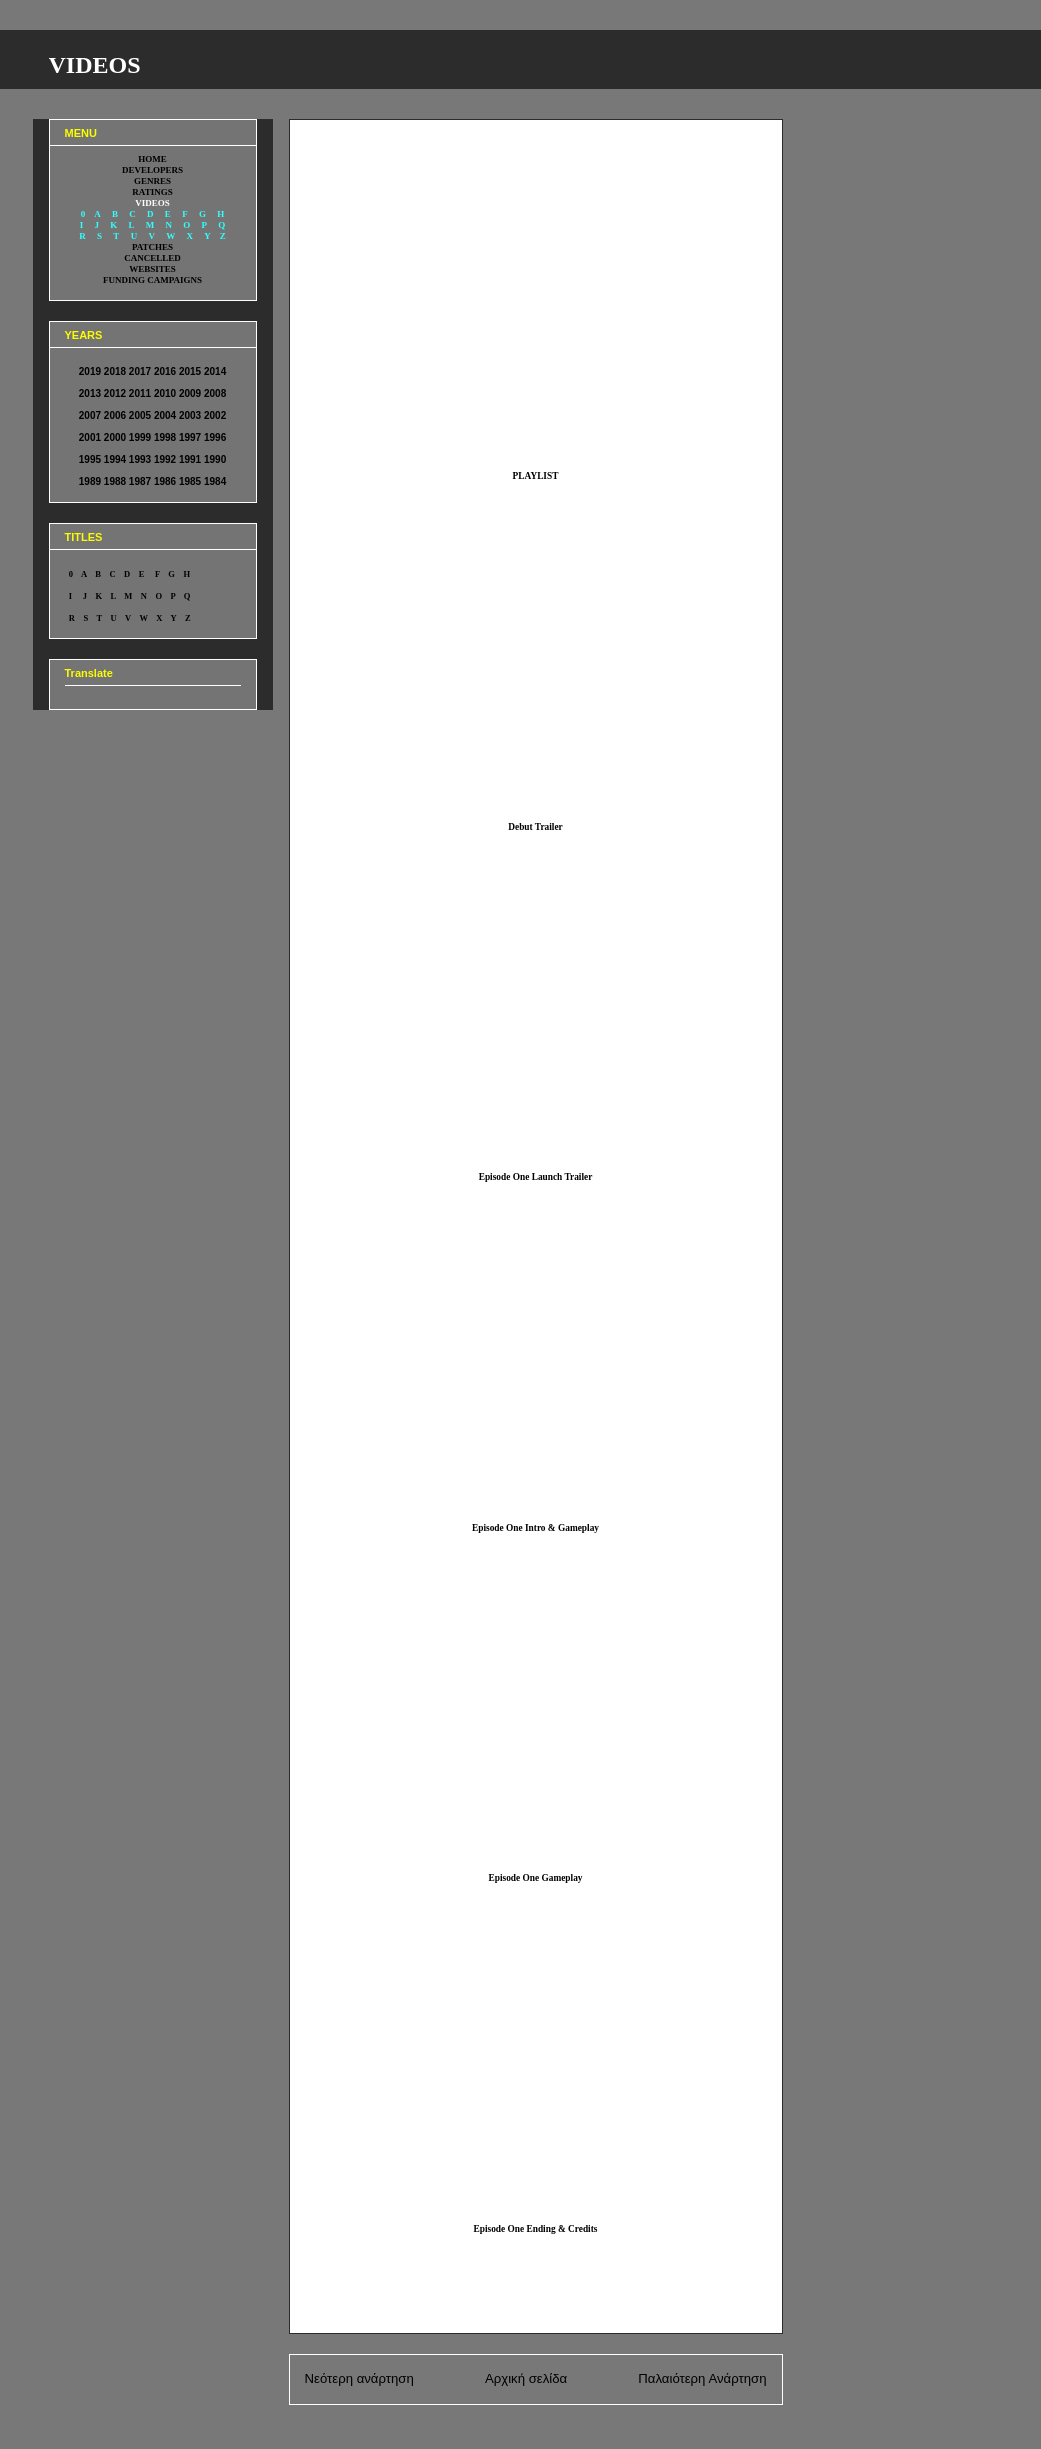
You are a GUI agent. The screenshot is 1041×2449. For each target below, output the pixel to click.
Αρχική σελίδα (526, 2378)
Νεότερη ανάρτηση (359, 2378)
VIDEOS (95, 65)
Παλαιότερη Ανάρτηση (702, 2378)
